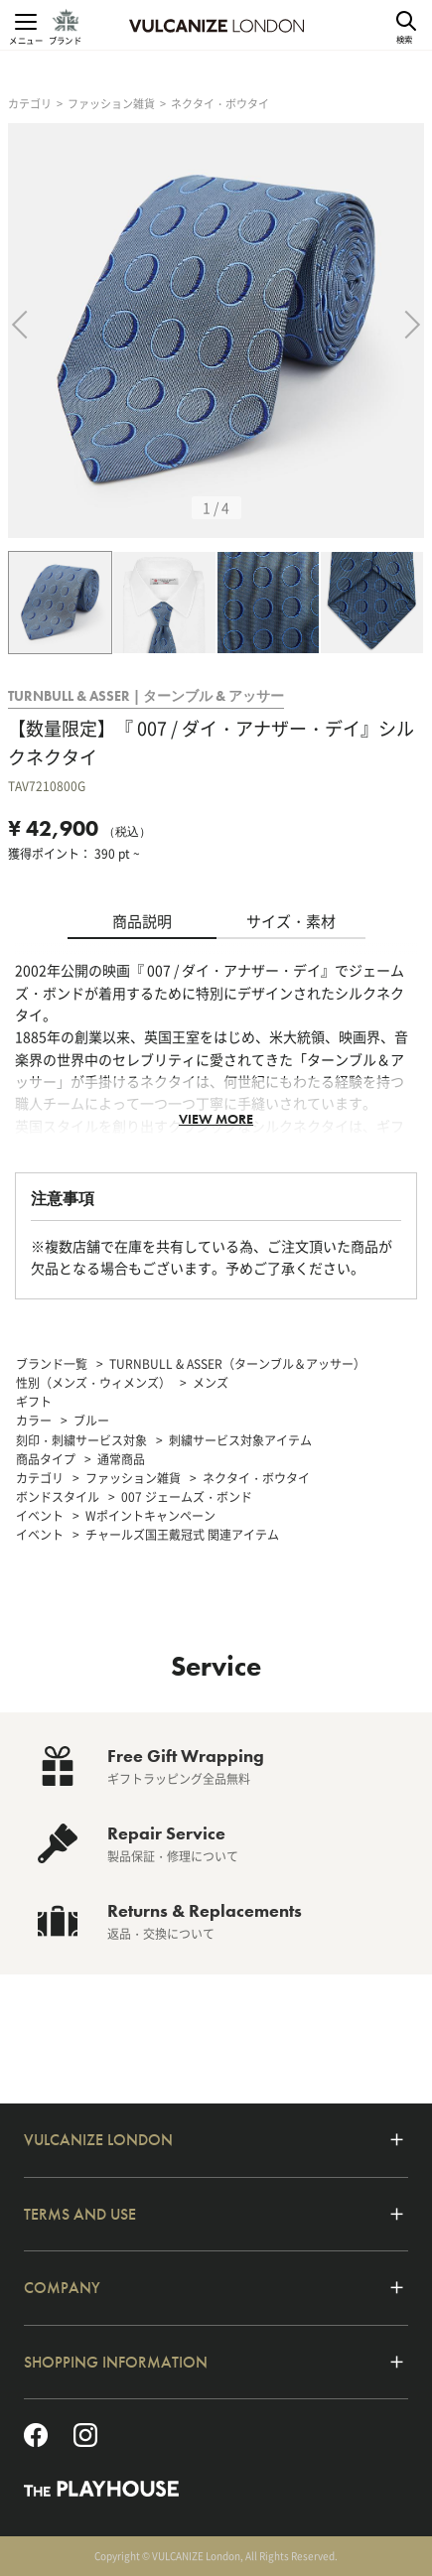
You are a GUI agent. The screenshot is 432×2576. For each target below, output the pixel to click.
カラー (34, 1420)
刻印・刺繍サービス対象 (81, 1440)
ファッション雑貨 (111, 103)
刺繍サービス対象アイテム (240, 1440)
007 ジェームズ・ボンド (186, 1497)
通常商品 (121, 1459)
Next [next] (411, 330)
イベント (40, 1516)
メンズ (210, 1383)
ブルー (91, 1420)
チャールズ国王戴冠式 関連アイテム (182, 1535)
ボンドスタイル (57, 1497)
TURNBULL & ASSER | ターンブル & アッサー (146, 696)
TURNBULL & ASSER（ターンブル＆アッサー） (237, 1364)
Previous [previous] (31, 330)
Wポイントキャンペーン (150, 1516)
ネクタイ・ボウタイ (220, 103)
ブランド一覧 (51, 1364)
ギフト (34, 1402)
